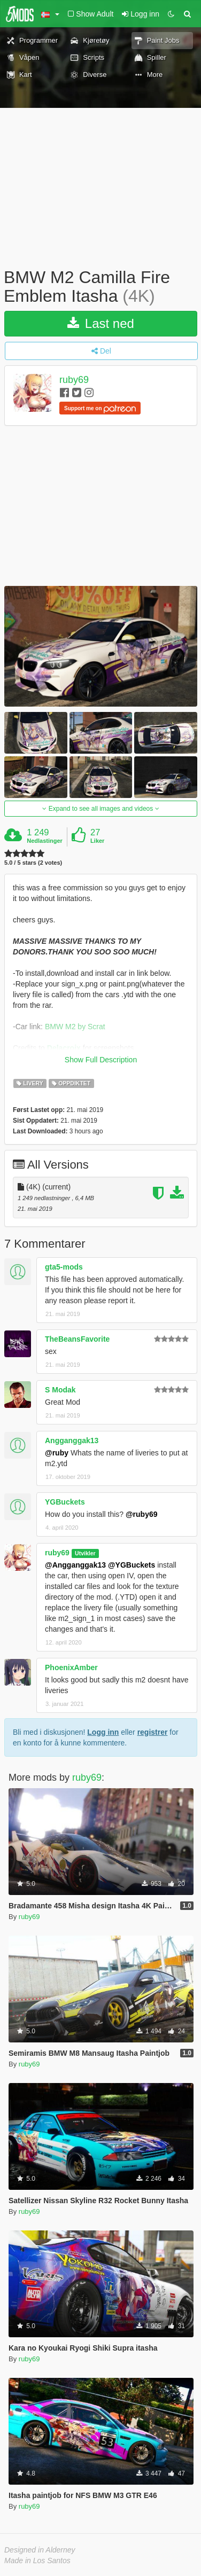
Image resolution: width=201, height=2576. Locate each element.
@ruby (56, 1452)
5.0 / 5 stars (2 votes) (33, 863)
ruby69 (74, 380)
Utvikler (85, 1553)
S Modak (60, 1389)
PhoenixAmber (71, 1667)
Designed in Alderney (39, 2550)
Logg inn (103, 1732)
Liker (97, 840)
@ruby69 (142, 1514)
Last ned (100, 323)
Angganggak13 (71, 1440)
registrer (152, 1732)
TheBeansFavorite (77, 1339)
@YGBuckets (131, 1565)
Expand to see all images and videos (100, 808)
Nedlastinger (45, 840)
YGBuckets (65, 1502)
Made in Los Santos (37, 2560)
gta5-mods (64, 1267)
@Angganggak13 (75, 1565)
